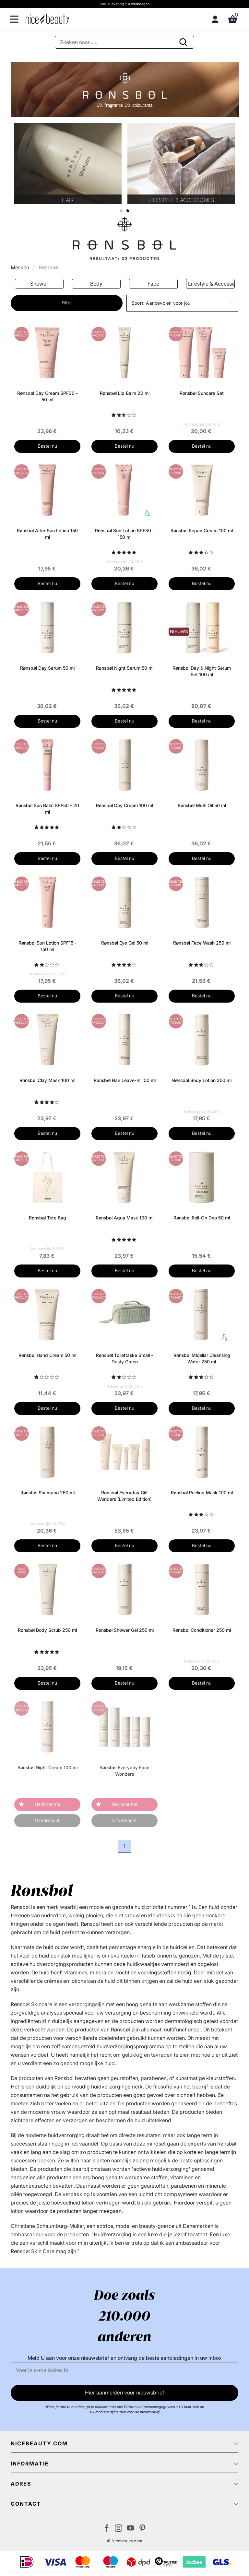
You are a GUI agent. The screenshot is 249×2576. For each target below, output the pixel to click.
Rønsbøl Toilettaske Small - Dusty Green (124, 1358)
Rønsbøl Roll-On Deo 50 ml (201, 1217)
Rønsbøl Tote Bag (47, 1217)
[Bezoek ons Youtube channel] (130, 2530)
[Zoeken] (124, 42)
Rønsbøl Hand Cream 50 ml (47, 1355)
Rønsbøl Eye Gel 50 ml (124, 943)
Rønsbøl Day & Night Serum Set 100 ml (201, 671)
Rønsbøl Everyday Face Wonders (124, 1771)
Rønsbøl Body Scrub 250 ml (47, 1630)
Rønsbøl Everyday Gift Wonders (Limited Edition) (124, 1496)
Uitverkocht (47, 1820)
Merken (20, 267)
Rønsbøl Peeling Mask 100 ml (202, 1492)
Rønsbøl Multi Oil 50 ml (202, 805)
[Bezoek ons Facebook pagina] (106, 2530)
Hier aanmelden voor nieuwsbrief (124, 2392)
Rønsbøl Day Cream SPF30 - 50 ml (47, 396)
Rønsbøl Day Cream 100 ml (124, 805)
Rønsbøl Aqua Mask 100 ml (124, 1217)
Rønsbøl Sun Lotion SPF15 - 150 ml (47, 946)
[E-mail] (124, 2370)
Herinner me (47, 1804)
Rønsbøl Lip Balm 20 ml (124, 393)
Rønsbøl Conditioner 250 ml (201, 1630)
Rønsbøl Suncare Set (202, 393)
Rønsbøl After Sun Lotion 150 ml (47, 534)
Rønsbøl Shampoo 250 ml (47, 1492)
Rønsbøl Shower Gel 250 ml (125, 1630)
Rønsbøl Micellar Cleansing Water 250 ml (201, 1358)
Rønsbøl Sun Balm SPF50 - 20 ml (47, 809)
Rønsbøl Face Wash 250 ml (202, 943)
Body (153, 283)
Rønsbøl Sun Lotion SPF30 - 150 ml (124, 534)
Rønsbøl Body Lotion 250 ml (201, 1080)
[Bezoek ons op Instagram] (118, 2530)
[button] (182, 303)
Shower (96, 283)
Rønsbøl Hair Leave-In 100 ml (125, 1080)
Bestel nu (47, 446)
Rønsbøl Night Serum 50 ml (124, 668)
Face (210, 283)
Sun (39, 283)
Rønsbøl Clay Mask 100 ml (47, 1080)
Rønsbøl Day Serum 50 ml (47, 668)
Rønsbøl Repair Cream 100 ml (202, 530)
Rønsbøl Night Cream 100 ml (47, 1767)
